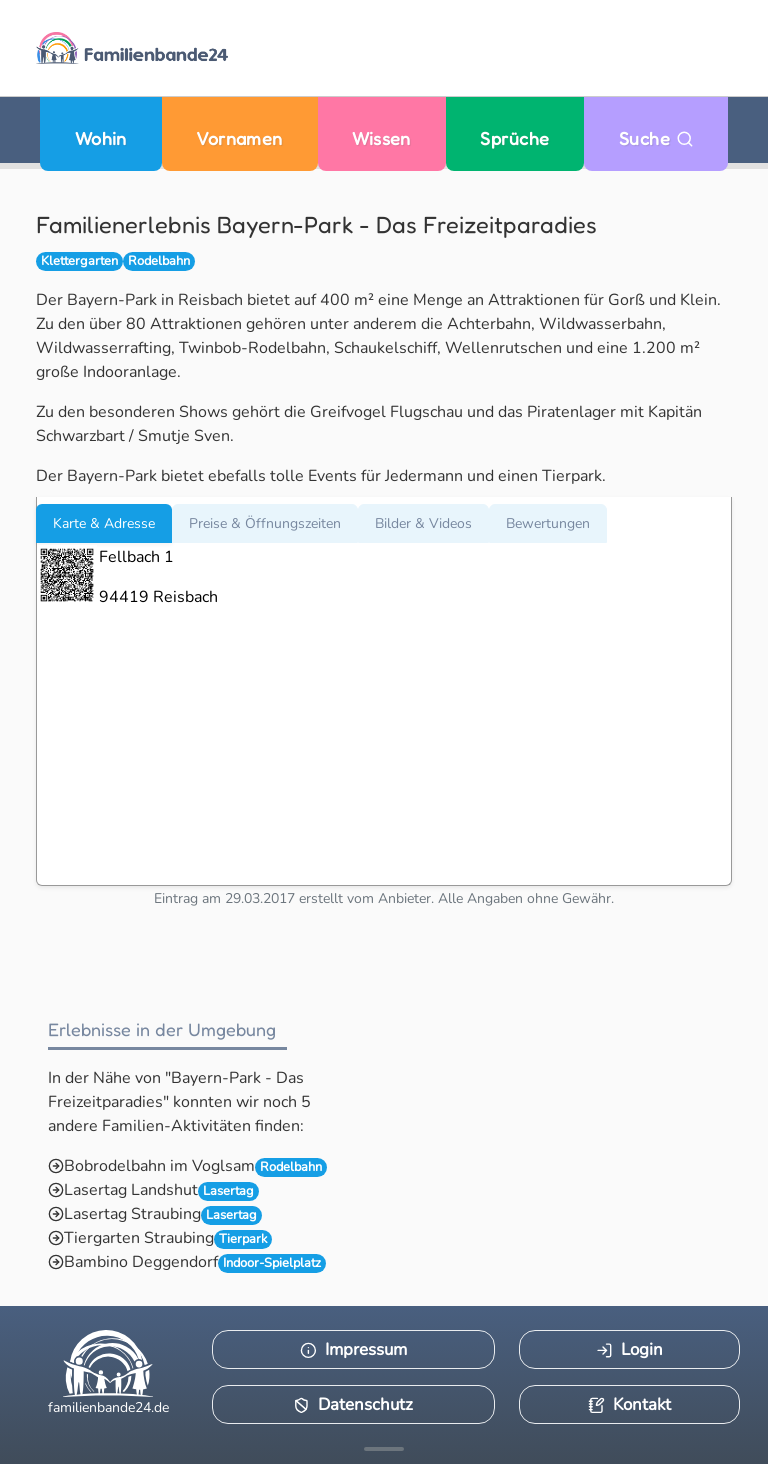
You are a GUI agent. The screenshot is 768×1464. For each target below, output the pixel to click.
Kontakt (629, 1404)
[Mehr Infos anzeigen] (384, 1449)
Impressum (353, 1349)
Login (629, 1349)
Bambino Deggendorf (141, 1262)
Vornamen (239, 138)
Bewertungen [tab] (548, 523)
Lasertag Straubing (132, 1214)
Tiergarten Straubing (139, 1238)
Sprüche (514, 138)
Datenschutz (353, 1404)
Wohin (101, 138)
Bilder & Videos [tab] (423, 523)
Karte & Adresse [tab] (104, 523)
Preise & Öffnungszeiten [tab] (265, 523)
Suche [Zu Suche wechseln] (656, 138)
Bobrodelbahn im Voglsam (159, 1166)
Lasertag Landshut (131, 1190)
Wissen (381, 138)
